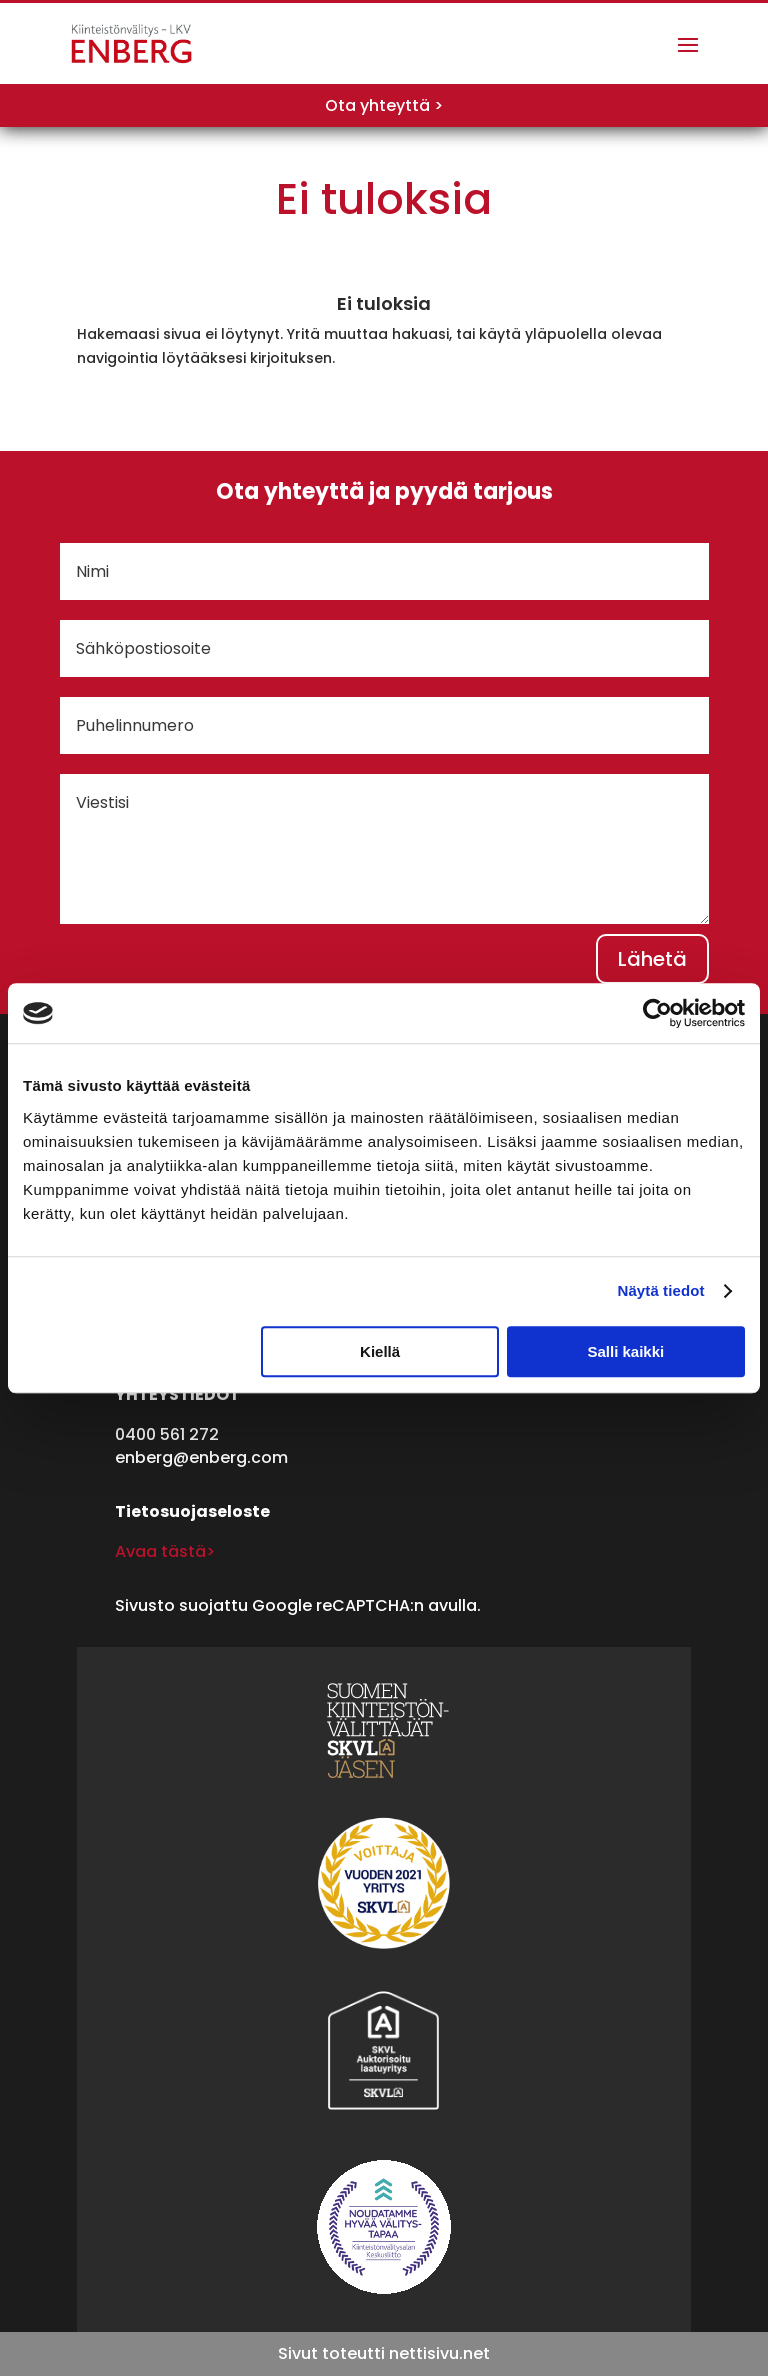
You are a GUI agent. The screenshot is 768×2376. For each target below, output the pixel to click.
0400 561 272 (167, 1434)
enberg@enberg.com (201, 1457)
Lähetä (652, 959)
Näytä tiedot (661, 1290)
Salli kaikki (626, 1351)
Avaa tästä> (165, 1551)
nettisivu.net (439, 2353)
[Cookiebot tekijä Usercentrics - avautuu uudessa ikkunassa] (657, 1013)
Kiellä (380, 1351)
